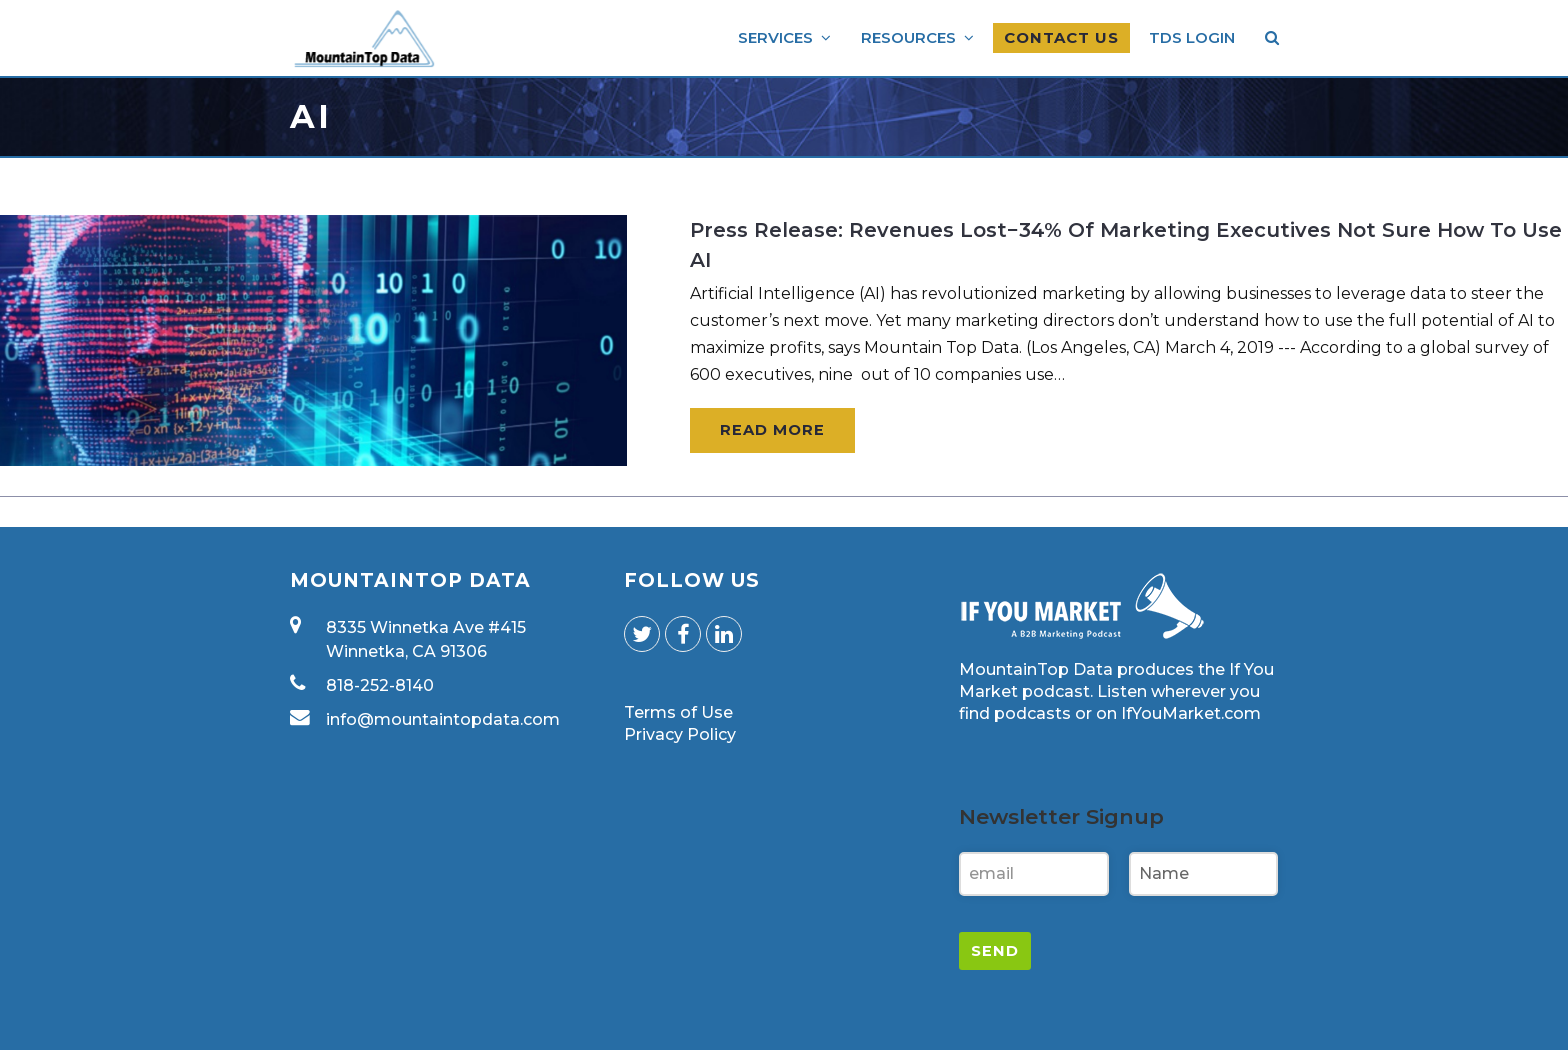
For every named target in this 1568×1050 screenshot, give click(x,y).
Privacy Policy (680, 734)
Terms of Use (678, 712)
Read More (772, 430)
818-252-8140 (380, 685)
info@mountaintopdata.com (443, 719)
